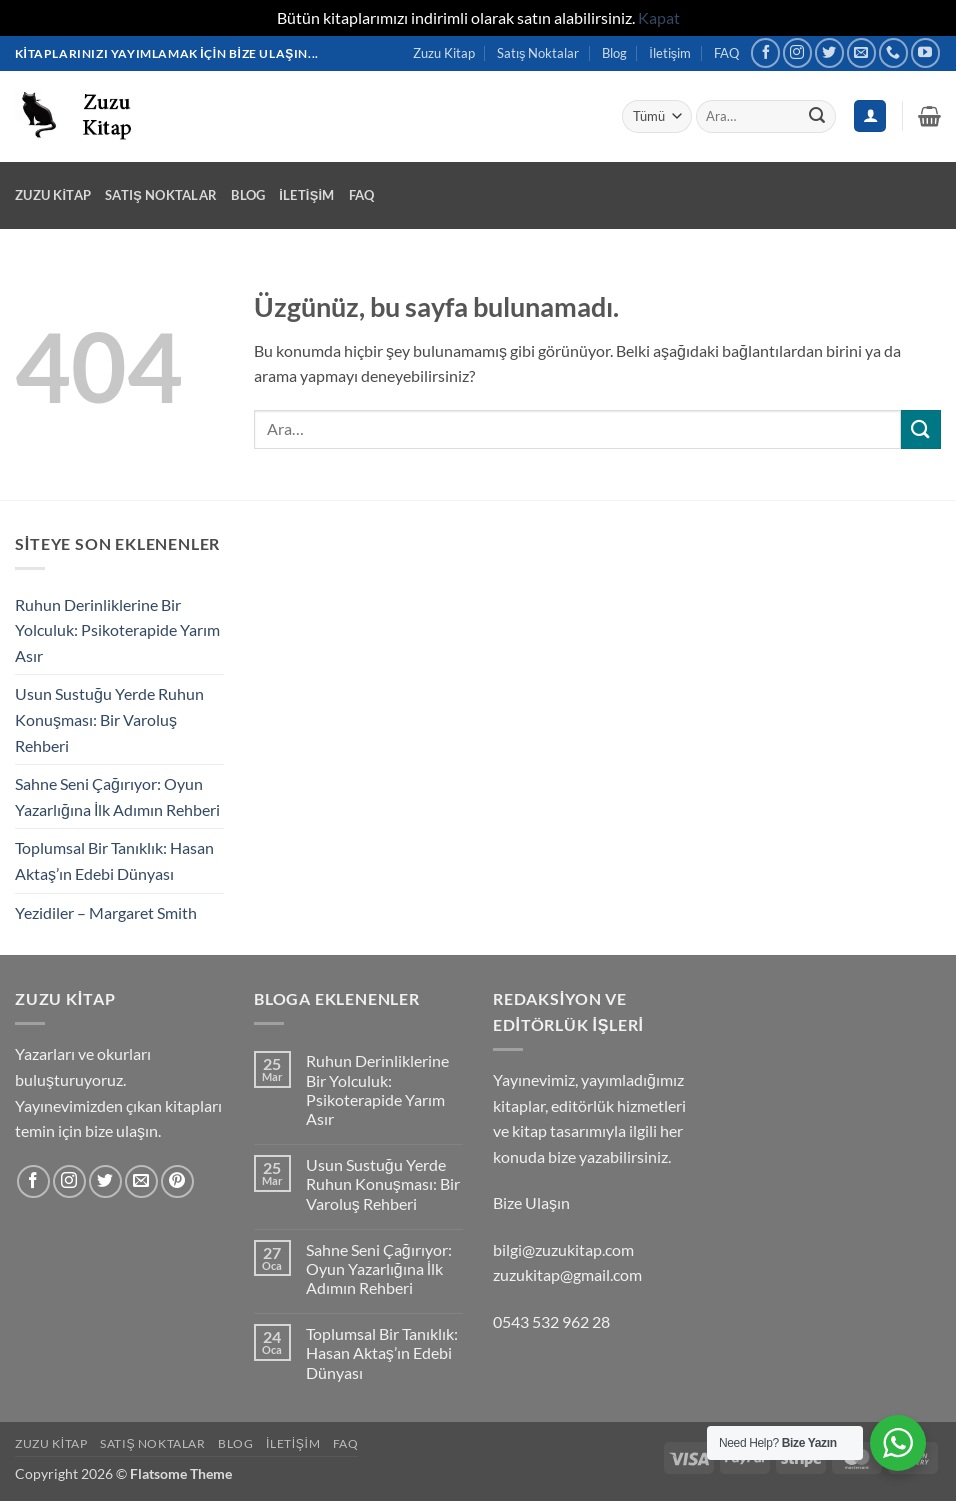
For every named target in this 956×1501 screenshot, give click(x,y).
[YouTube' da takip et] (925, 52)
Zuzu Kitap (444, 53)
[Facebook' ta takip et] (765, 52)
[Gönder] (817, 116)
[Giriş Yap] (870, 116)
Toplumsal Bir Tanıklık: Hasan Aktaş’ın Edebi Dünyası (114, 860)
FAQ (726, 53)
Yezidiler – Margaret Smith (106, 912)
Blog (614, 53)
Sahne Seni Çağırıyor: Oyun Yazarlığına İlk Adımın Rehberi (117, 796)
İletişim (670, 53)
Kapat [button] (659, 17)
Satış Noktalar (538, 53)
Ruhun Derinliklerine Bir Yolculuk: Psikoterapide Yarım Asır (117, 630)
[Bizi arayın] (893, 52)
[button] (929, 116)
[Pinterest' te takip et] (177, 1181)
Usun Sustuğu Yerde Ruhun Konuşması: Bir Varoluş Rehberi (109, 719)
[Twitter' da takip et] (829, 52)
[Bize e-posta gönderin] (861, 52)
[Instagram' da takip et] (797, 52)
